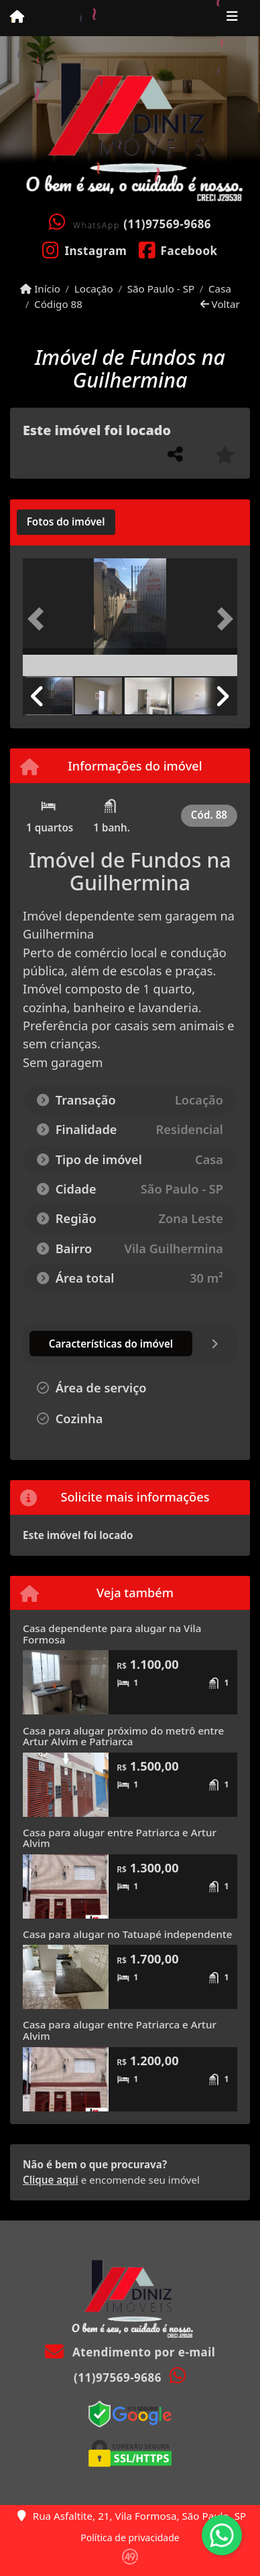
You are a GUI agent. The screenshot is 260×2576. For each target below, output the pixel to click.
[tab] (66, 522)
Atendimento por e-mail (130, 2352)
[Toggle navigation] (232, 18)
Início (40, 288)
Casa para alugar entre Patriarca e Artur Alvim (119, 1838)
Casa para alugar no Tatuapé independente (127, 1934)
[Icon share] (85, 249)
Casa (219, 288)
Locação (93, 288)
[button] (39, 618)
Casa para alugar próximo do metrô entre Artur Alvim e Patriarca (123, 1736)
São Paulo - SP (161, 288)
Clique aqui (50, 2179)
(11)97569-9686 (167, 224)
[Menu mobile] (17, 17)
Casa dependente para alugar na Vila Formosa (112, 1633)
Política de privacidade (129, 2537)
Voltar (220, 304)
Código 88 (58, 304)
